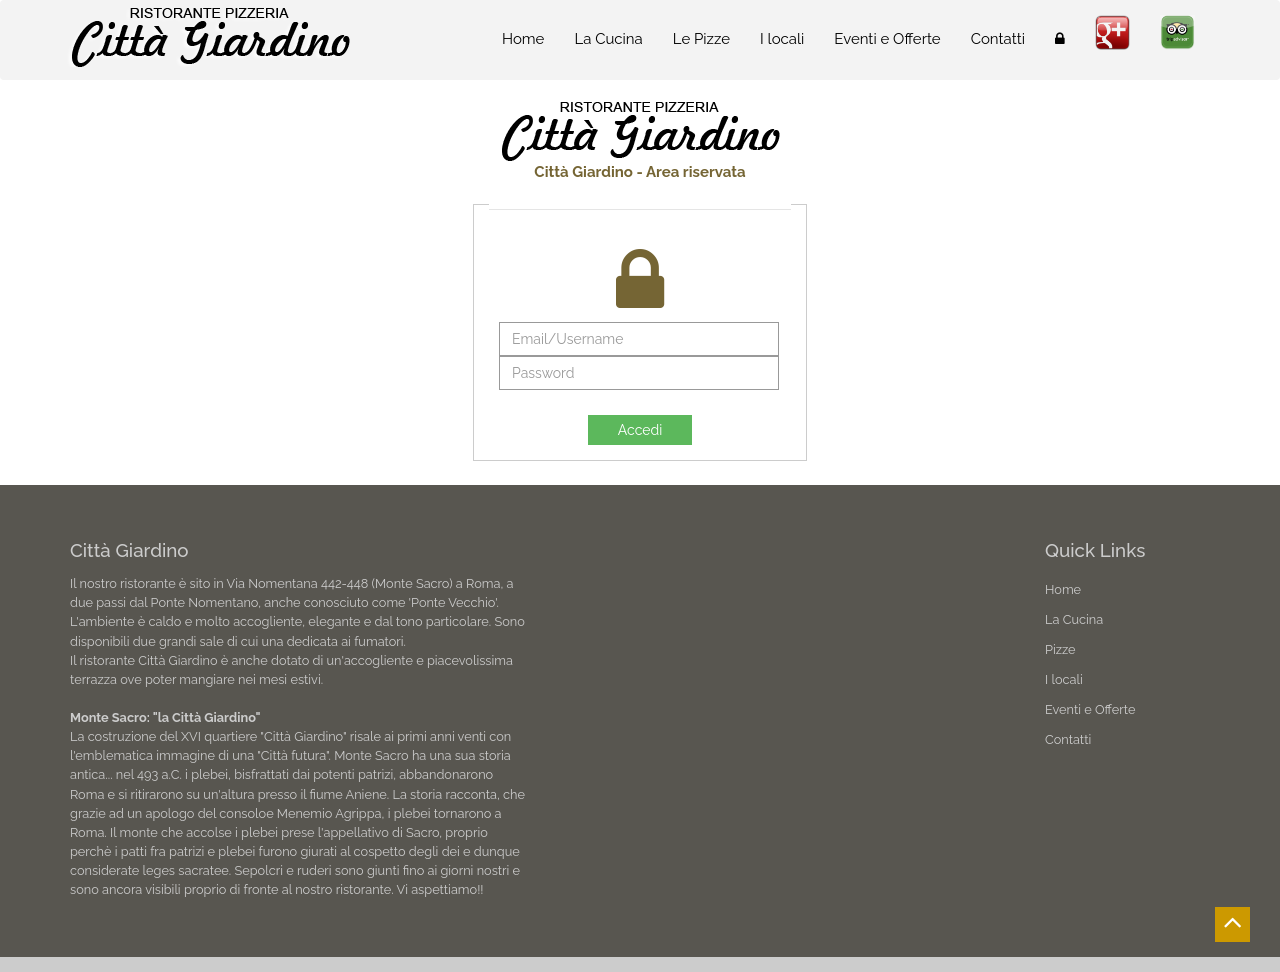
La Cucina (608, 39)
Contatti (998, 39)
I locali (782, 39)
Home (523, 39)
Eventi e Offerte (887, 39)
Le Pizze (701, 39)
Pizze (1060, 649)
